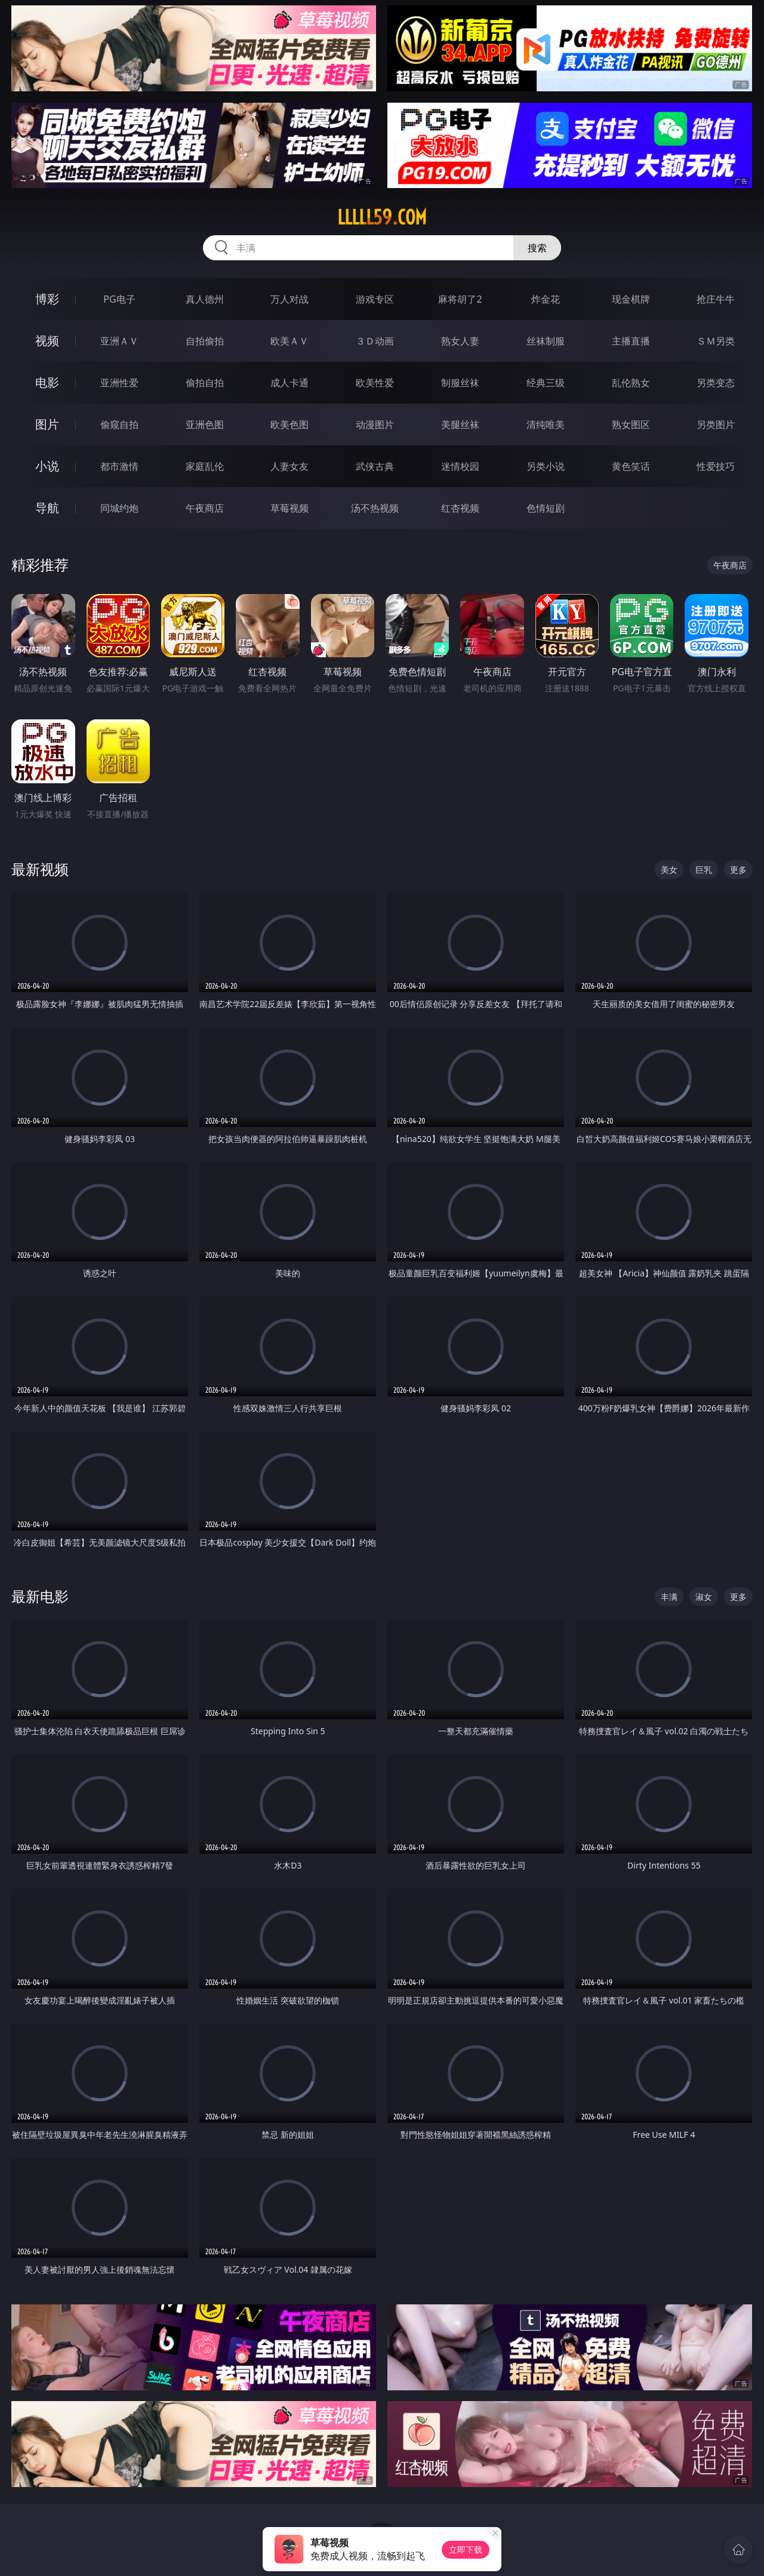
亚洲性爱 (119, 382)
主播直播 (631, 340)
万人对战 (289, 299)
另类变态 (716, 382)
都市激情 (119, 466)
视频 (47, 341)
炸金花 (545, 299)
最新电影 (40, 1596)
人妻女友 (289, 466)
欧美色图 (289, 424)
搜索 (537, 247)
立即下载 (465, 2549)
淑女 (703, 1596)
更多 (738, 869)
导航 (47, 508)
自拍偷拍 (205, 340)
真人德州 (205, 299)
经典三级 (545, 382)
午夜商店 (205, 508)
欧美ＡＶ (289, 340)
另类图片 (716, 424)
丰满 (669, 1596)
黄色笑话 (631, 466)
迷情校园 (460, 466)
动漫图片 (375, 424)
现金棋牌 (631, 299)
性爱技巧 (716, 466)
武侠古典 (375, 466)
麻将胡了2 (460, 299)
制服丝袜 (460, 382)
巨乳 (703, 869)
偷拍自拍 (205, 382)
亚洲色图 (205, 424)
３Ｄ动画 (375, 340)
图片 (47, 424)
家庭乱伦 (205, 466)
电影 (47, 382)
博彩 (47, 299)
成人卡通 (289, 382)
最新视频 (40, 869)
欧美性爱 (375, 382)
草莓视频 (289, 508)
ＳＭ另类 (716, 340)
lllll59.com (382, 217)
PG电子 (119, 299)
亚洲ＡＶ (119, 340)
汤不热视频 (375, 508)
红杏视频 (460, 508)
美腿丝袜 (460, 424)
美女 (669, 869)
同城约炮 (119, 508)
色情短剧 (545, 508)
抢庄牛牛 (716, 299)
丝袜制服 (545, 340)
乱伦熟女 (631, 382)
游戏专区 (375, 299)
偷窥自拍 (119, 424)
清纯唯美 (545, 424)
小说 (47, 466)
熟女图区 (631, 424)
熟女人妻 (460, 340)
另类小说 (545, 466)
